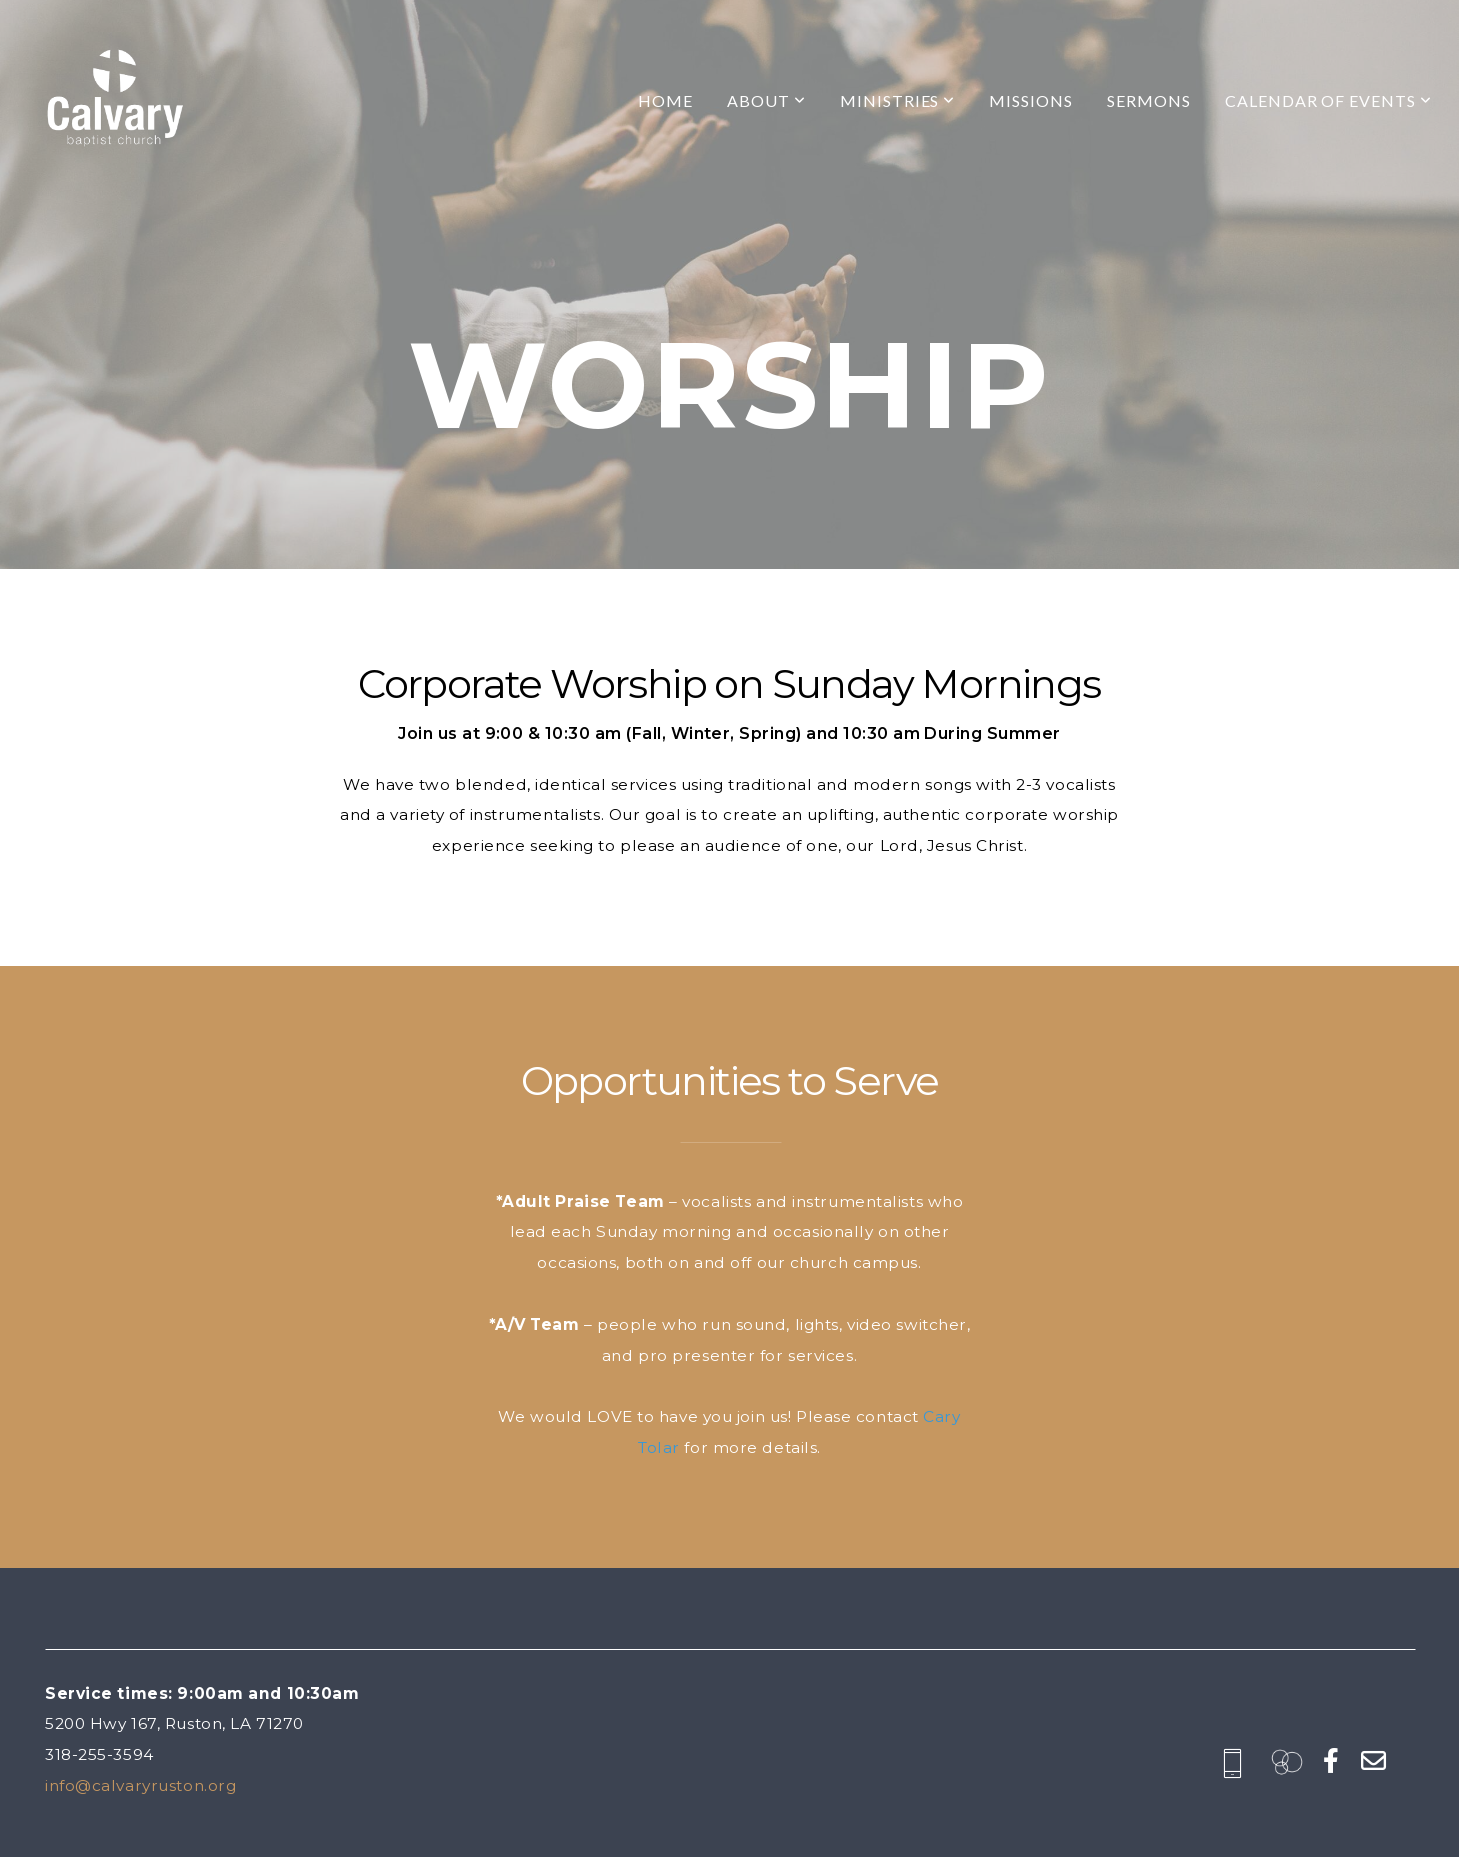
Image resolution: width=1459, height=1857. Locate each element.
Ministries (898, 100)
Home (665, 100)
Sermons (1149, 100)
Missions (1031, 100)
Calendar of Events (1328, 100)
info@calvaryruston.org (140, 1785)
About (766, 100)
